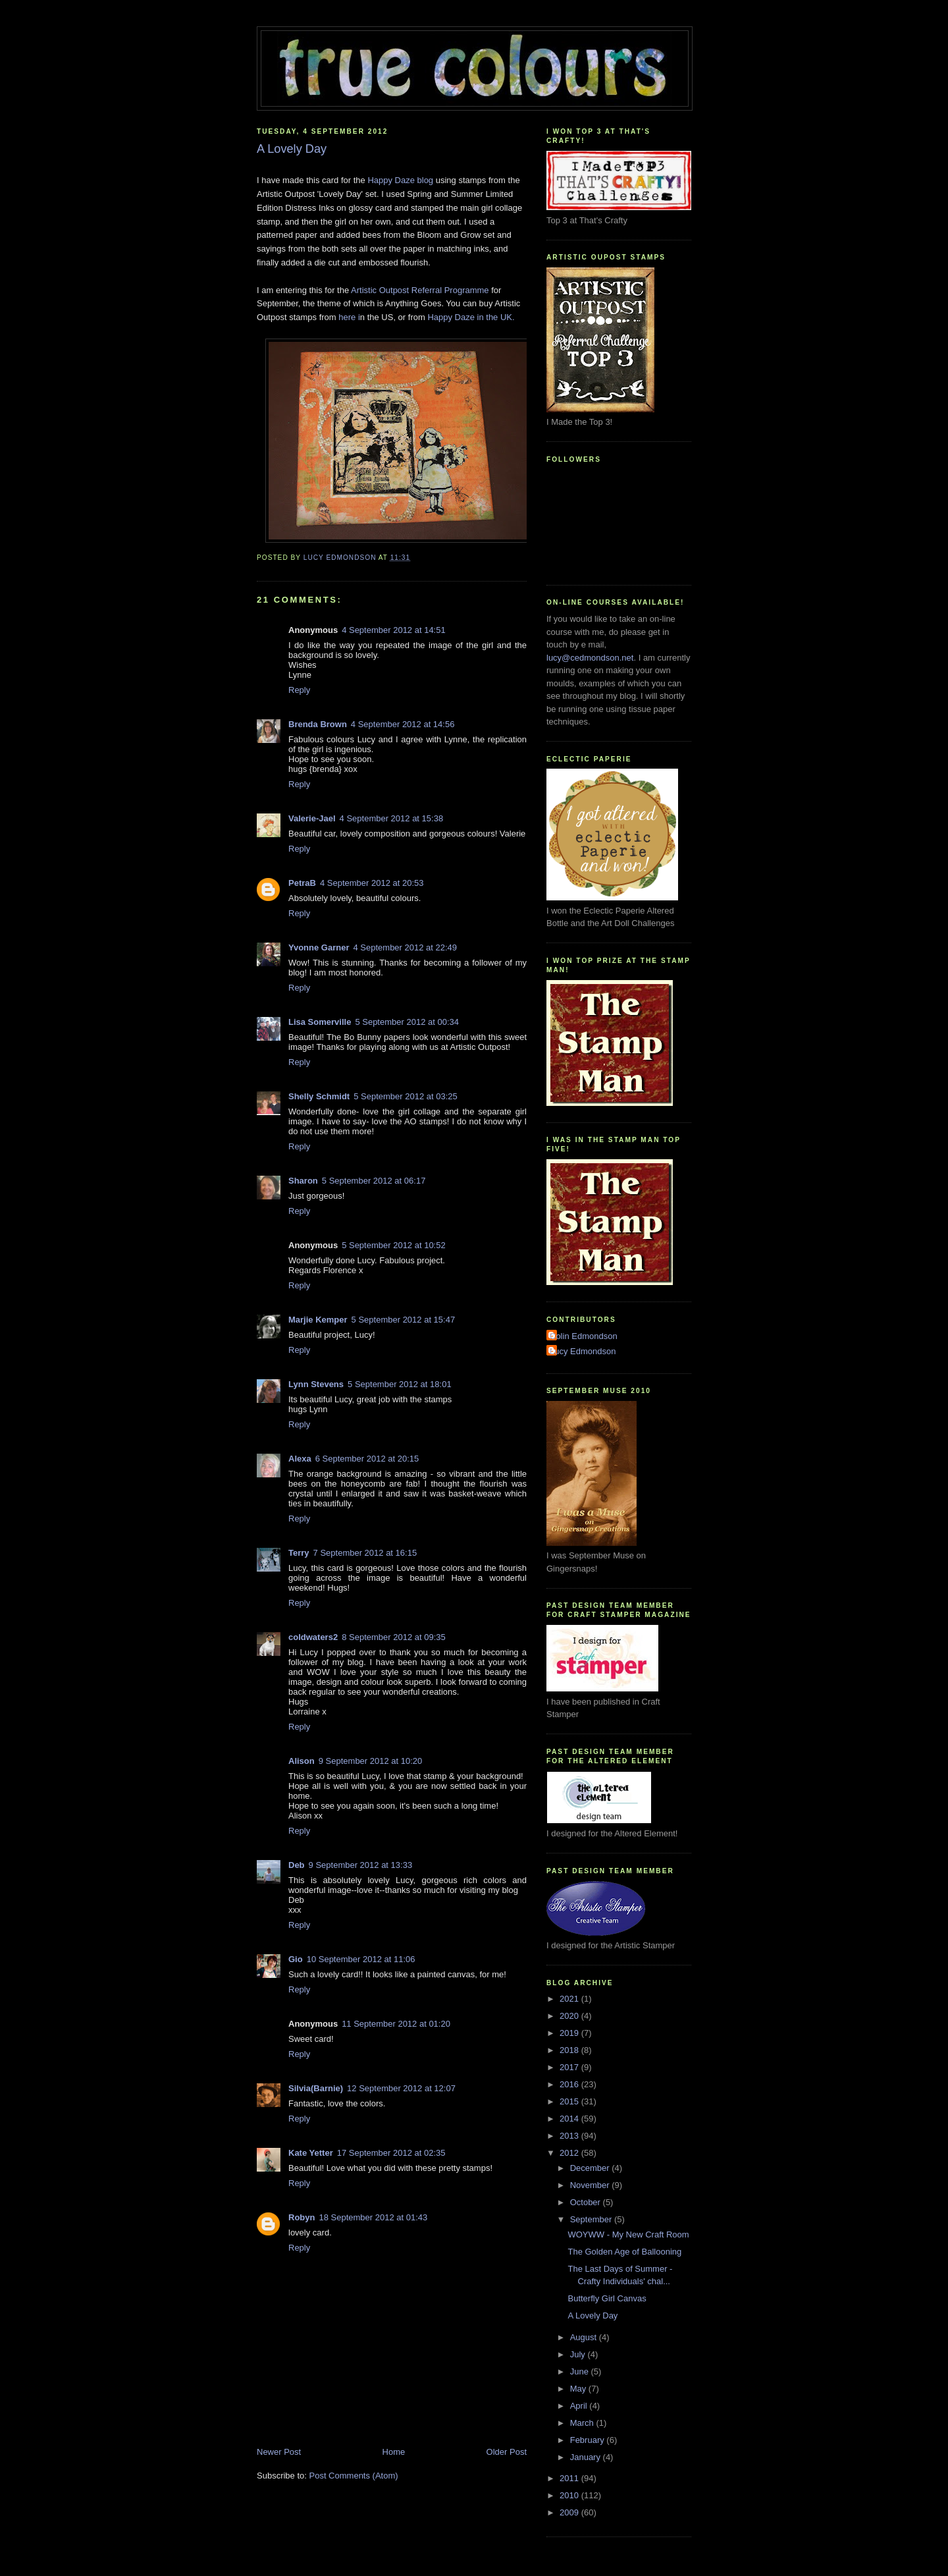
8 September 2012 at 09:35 (394, 1637)
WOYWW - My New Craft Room (628, 2234)
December (591, 2168)
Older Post (507, 2452)
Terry (298, 1553)
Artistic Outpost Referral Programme (421, 290)
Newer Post (279, 2452)
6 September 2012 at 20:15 (367, 1459)
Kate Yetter (310, 2153)
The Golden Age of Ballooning (624, 2252)
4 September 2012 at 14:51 (394, 630)
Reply (299, 690)
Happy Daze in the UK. (470, 317)
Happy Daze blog (400, 180)
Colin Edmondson (584, 1336)
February (588, 2440)
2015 (570, 2101)
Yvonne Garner (318, 947)
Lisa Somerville (319, 1022)
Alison (301, 1761)
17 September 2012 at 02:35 (391, 2153)
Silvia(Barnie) (315, 2088)
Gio (295, 1959)
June (580, 2371)
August (584, 2337)
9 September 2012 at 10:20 (371, 1761)
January (586, 2457)
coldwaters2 (313, 1637)
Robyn (301, 2217)
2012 (570, 2153)
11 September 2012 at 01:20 (396, 2024)
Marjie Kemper (318, 1320)
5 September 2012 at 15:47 (404, 1320)
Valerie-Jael (312, 818)
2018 (570, 2050)
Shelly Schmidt (319, 1096)
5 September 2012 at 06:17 (374, 1181)
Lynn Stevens (316, 1384)
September (592, 2219)
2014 (570, 2119)
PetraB (302, 883)
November (591, 2185)
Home (394, 2452)
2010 (570, 2495)
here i (349, 317)
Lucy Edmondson (583, 1351)
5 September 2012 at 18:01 (400, 1384)
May (579, 2389)
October (586, 2202)
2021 (570, 1999)
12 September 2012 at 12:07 (401, 2088)
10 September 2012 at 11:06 (361, 1959)
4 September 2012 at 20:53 (372, 883)
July (579, 2354)
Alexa (299, 1459)
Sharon (303, 1181)
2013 (570, 2136)
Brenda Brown (317, 724)
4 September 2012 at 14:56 (403, 724)
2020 (570, 2016)
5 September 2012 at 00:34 (407, 1022)
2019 (570, 2033)
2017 (570, 2067)
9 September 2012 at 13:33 (361, 1865)
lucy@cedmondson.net (589, 658)
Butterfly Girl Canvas (606, 2298)
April (580, 2406)
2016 (570, 2084)
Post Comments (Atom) (353, 2475)
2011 (570, 2478)
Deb (296, 1865)
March (583, 2423)
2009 (570, 2512)
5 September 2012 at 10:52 (394, 1245)
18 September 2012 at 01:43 (373, 2217)
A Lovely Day (592, 2315)
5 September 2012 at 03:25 (406, 1096)
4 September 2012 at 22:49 (405, 947)
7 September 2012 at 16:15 (365, 1553)
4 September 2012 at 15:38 (392, 818)
